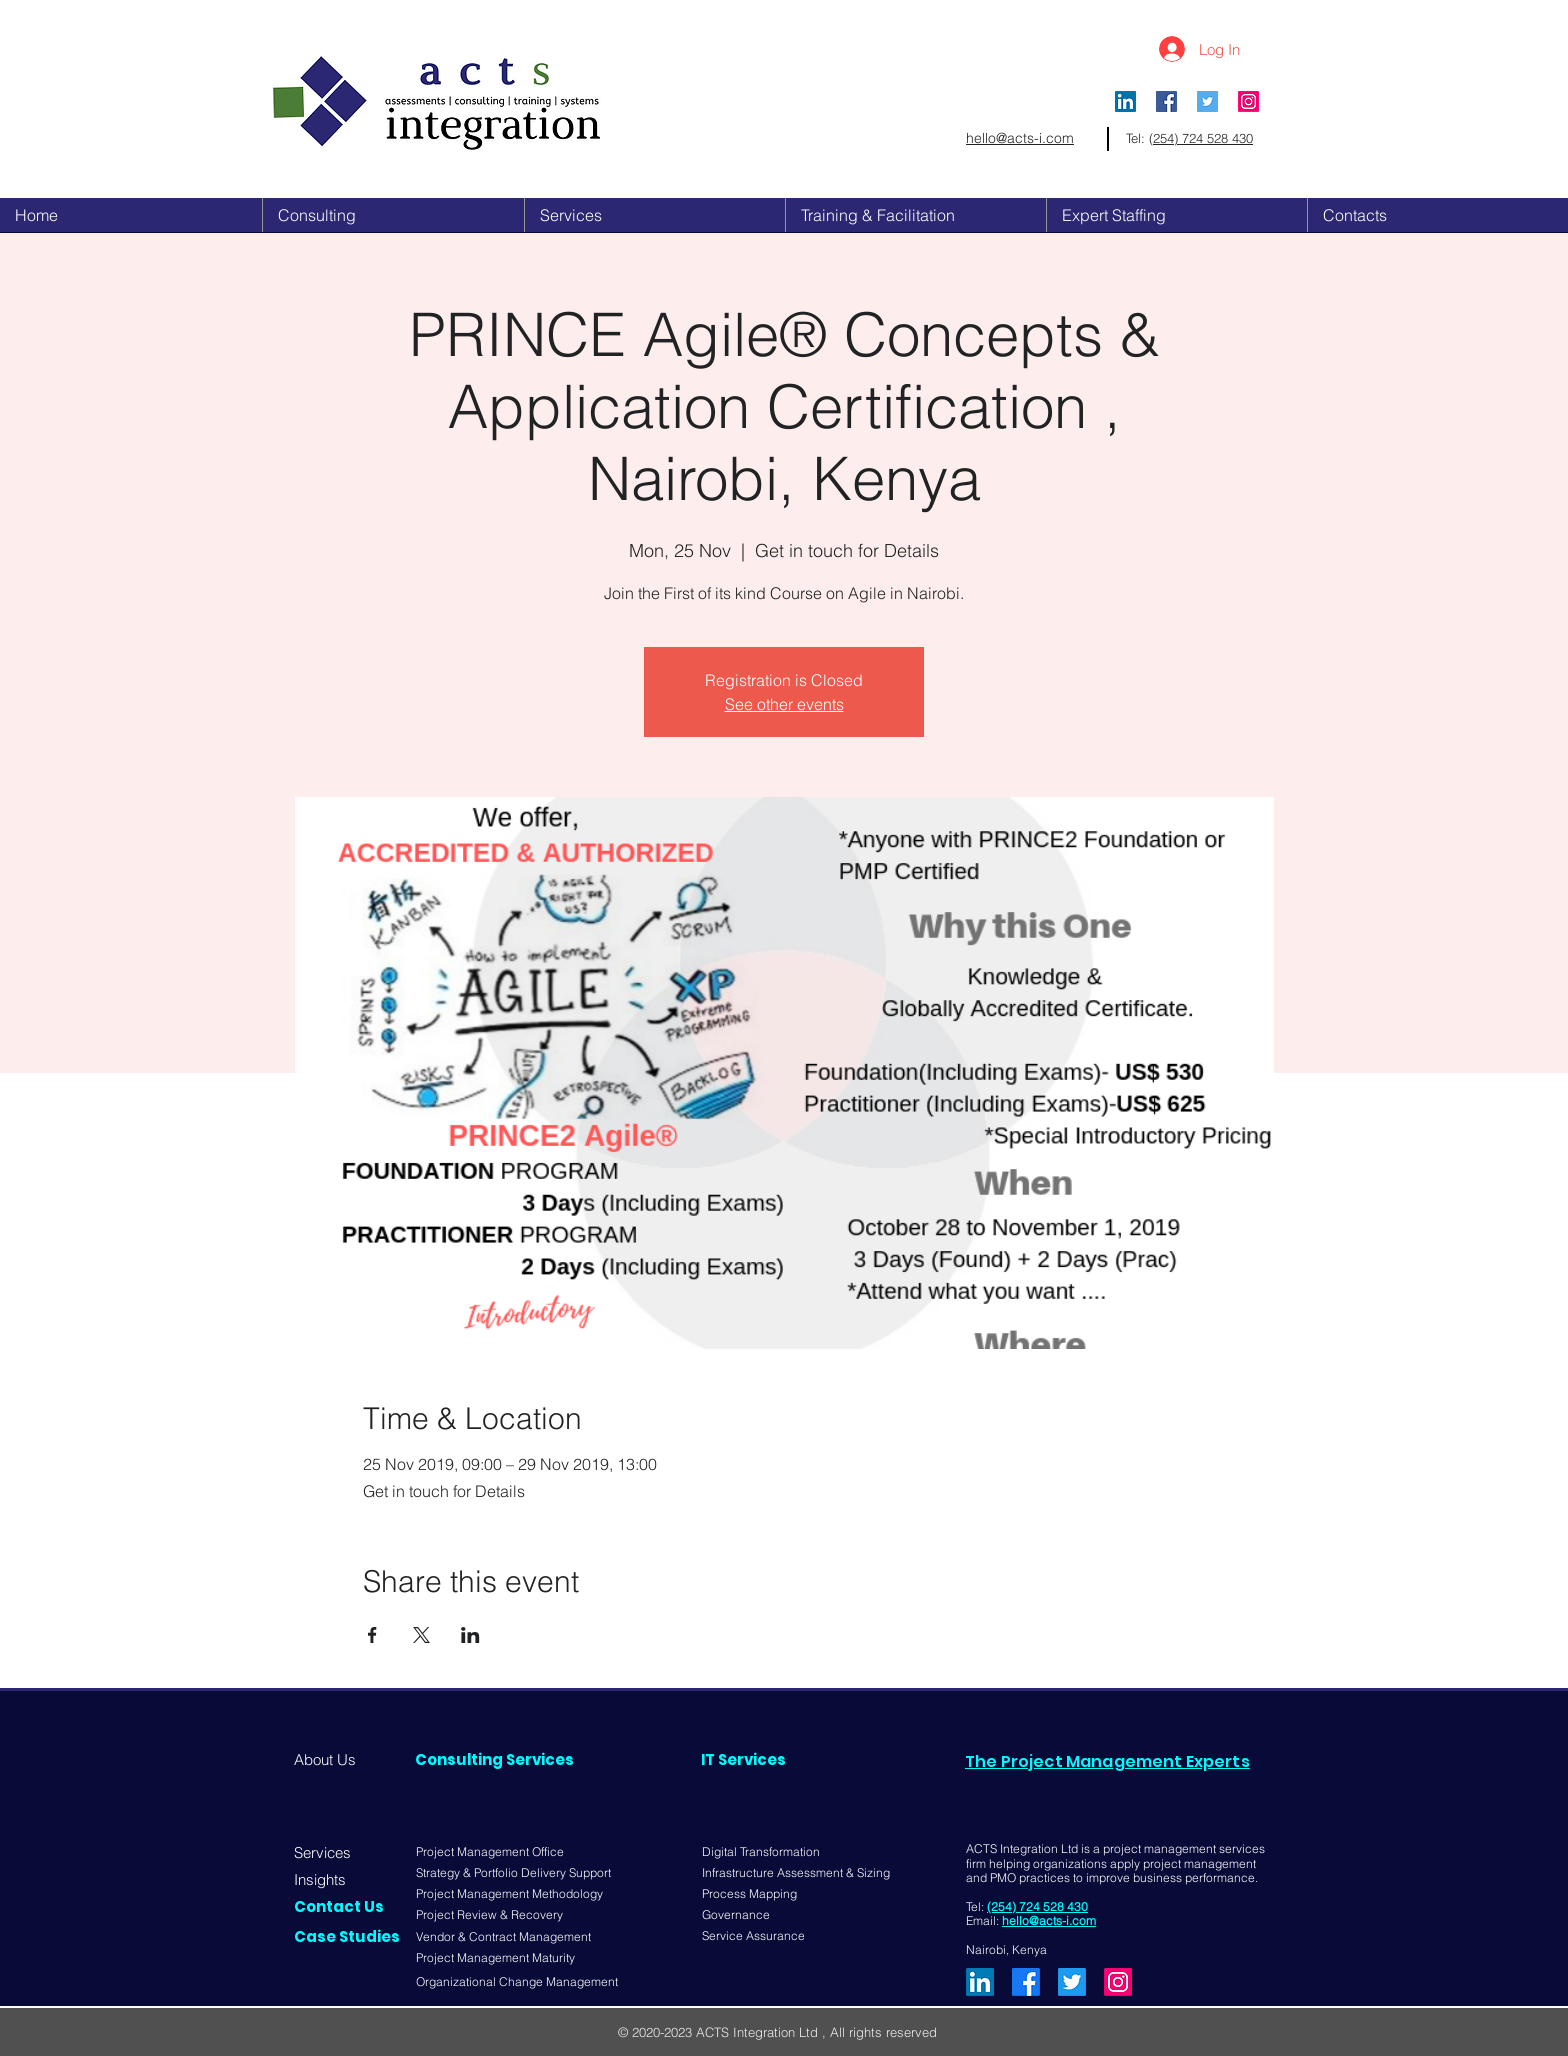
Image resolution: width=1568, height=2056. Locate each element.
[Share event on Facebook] (372, 1635)
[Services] (328, 1852)
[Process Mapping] (755, 1894)
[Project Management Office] (490, 1852)
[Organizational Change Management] (520, 1982)
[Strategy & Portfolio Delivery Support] (520, 1873)
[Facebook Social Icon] (1166, 101)
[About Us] (332, 1759)
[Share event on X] (421, 1635)
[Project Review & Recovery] (499, 1915)
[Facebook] (1026, 1982)
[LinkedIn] (1125, 101)
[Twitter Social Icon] (1207, 101)
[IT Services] (758, 1759)
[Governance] (740, 1915)
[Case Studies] (347, 1936)
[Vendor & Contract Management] (509, 1937)
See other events (784, 704)
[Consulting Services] (494, 1759)
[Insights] (328, 1879)
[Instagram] (1248, 101)
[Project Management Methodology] (509, 1894)
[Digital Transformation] (765, 1852)
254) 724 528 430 (1203, 138)
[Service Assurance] (755, 1936)
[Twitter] (1072, 1982)
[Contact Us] (343, 1906)
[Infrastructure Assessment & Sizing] (799, 1873)
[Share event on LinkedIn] (470, 1635)
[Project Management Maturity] (503, 1958)
